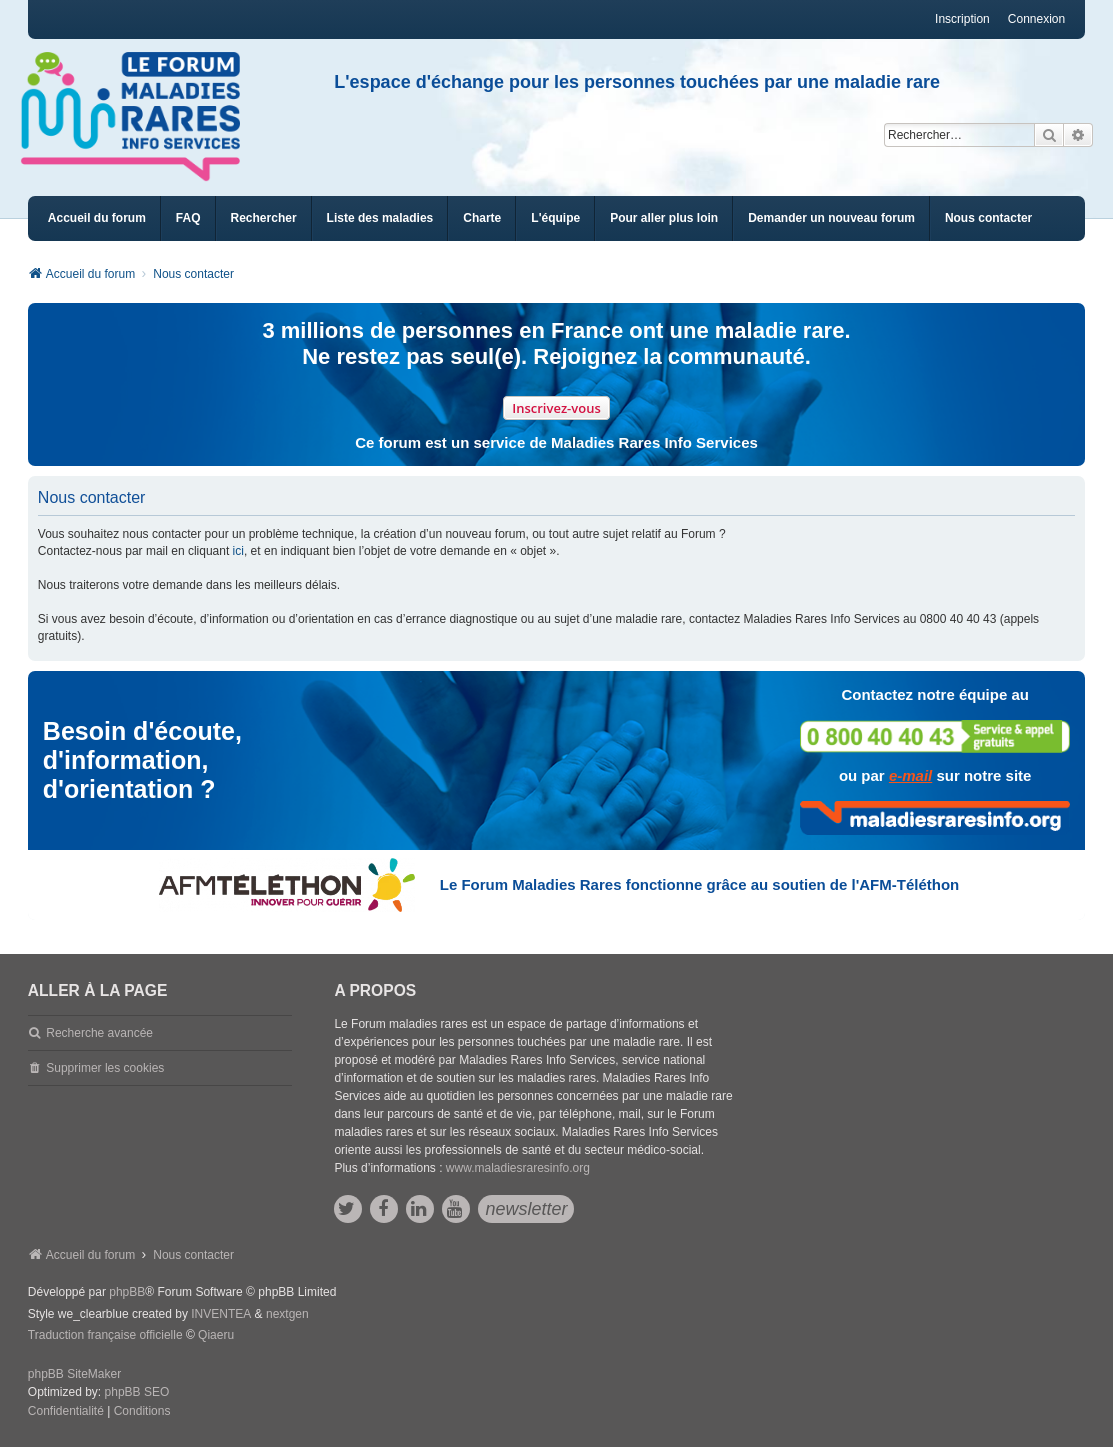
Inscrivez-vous (556, 408)
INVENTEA (221, 1314)
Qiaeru (216, 1335)
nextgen (287, 1314)
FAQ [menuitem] (188, 218)
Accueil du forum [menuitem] (97, 218)
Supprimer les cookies (105, 1068)
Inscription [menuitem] (962, 19)
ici (238, 551)
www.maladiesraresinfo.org (518, 1168)
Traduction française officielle (105, 1335)
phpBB (127, 1292)
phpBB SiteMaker (74, 1374)
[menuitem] (380, 218)
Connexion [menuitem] (1036, 19)
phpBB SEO (137, 1392)
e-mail (910, 775)
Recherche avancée (99, 1033)
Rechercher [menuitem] (264, 218)
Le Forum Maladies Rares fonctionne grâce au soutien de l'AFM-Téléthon (699, 884)
